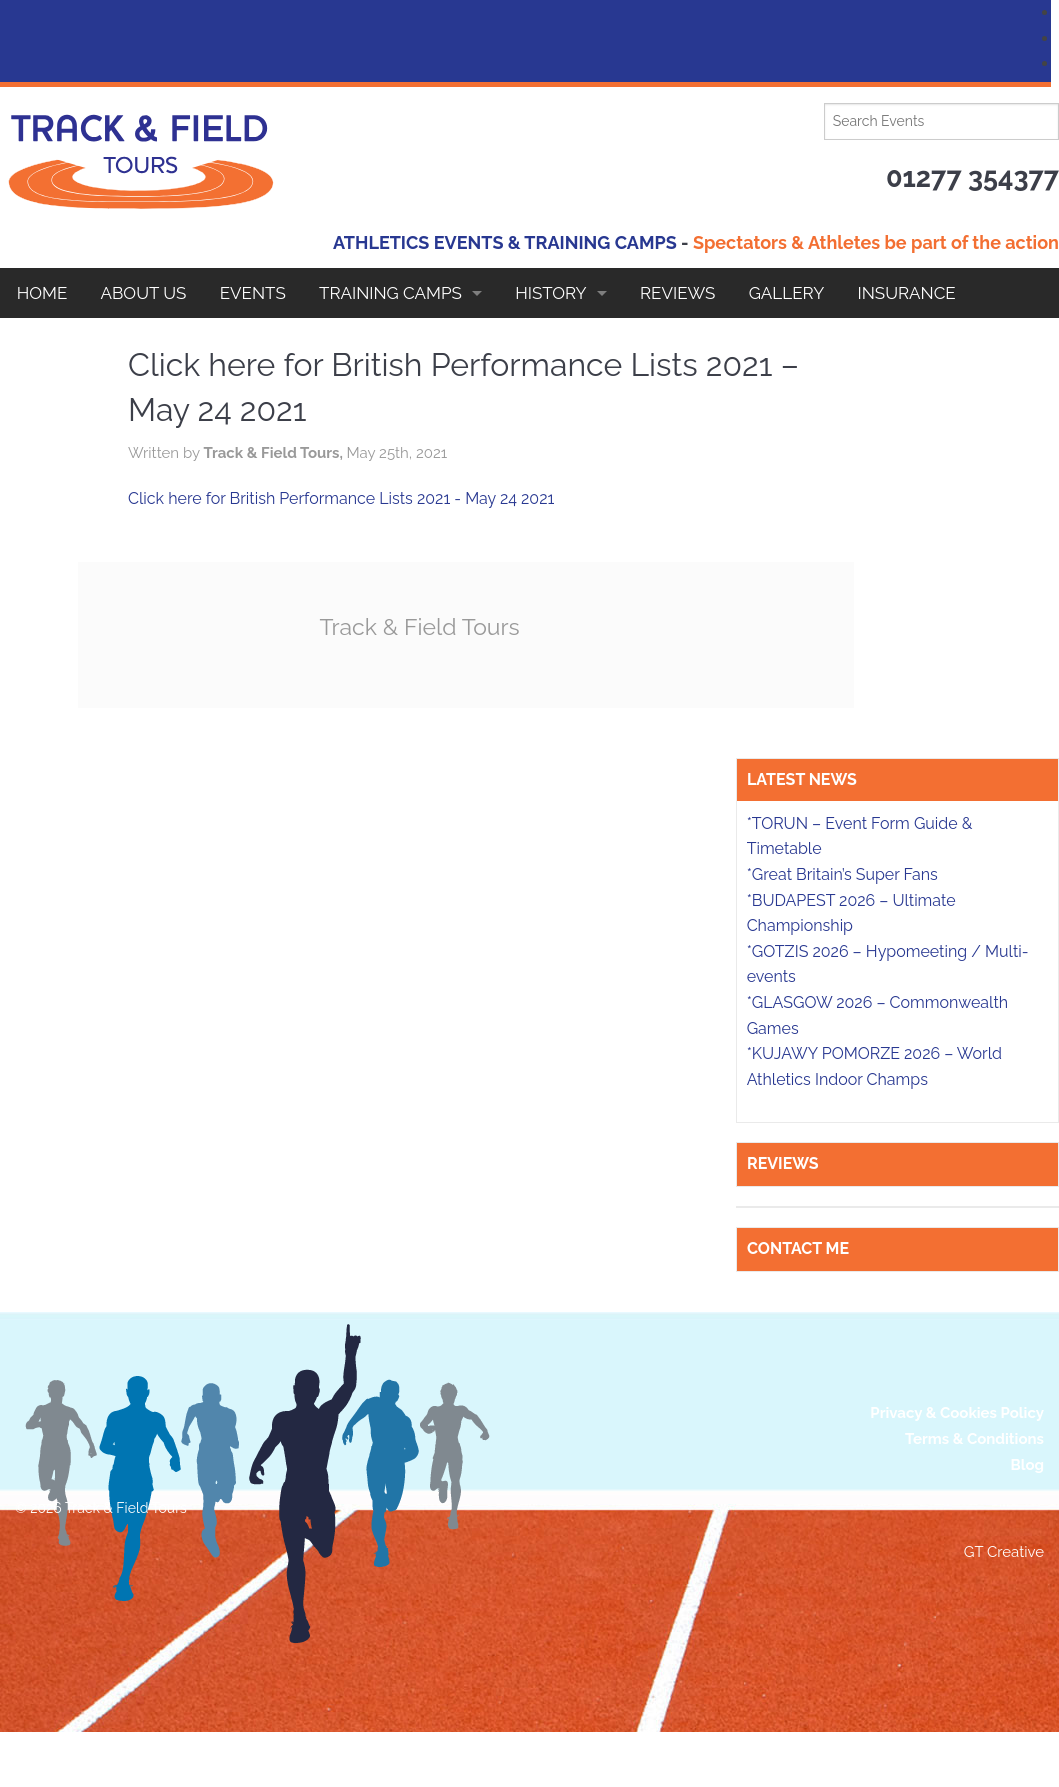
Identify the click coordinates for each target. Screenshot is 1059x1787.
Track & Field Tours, (274, 453)
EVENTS (253, 293)
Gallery (787, 293)
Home (42, 293)
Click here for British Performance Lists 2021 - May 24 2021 (341, 498)
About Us (144, 293)
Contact (57, 343)
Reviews (677, 293)
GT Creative (1004, 1552)
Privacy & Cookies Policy (957, 1413)
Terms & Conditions (974, 1439)
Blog (1027, 1465)
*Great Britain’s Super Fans (842, 874)
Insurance (907, 293)
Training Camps (390, 293)
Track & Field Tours (420, 626)
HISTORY (550, 293)
